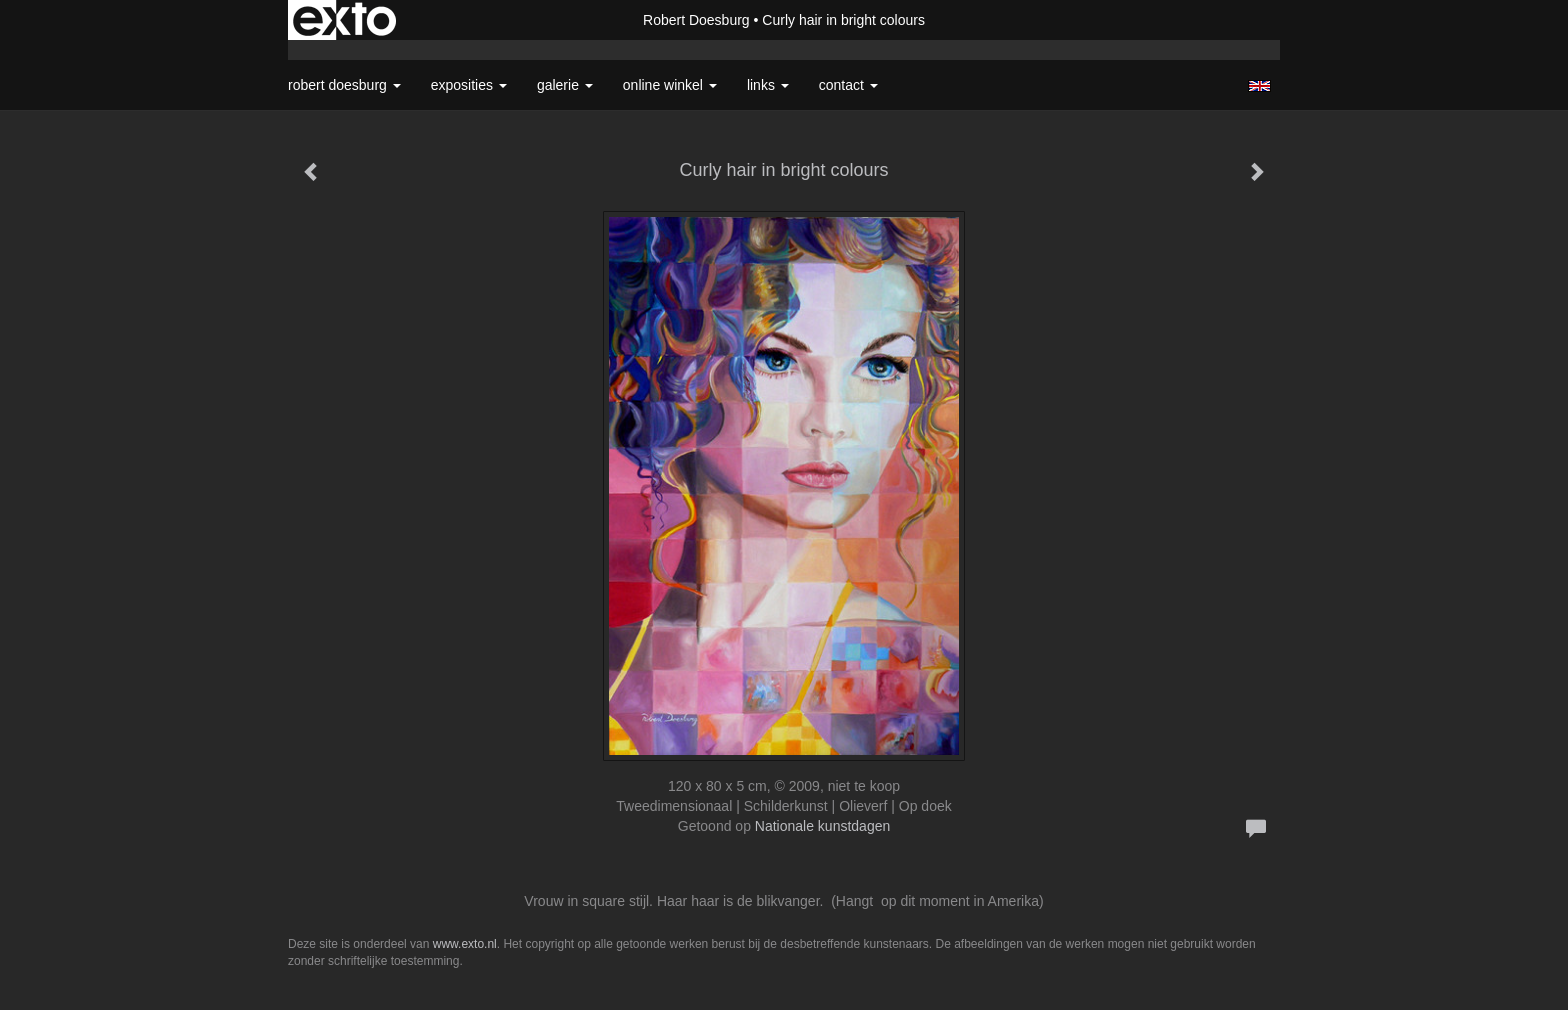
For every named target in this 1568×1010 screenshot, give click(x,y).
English (1259, 86)
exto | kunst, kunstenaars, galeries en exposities (344, 20)
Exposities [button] (469, 85)
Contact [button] (848, 85)
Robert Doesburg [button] (344, 85)
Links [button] (768, 85)
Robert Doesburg (696, 20)
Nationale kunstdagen (822, 826)
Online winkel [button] (670, 85)
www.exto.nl (465, 944)
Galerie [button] (565, 85)
